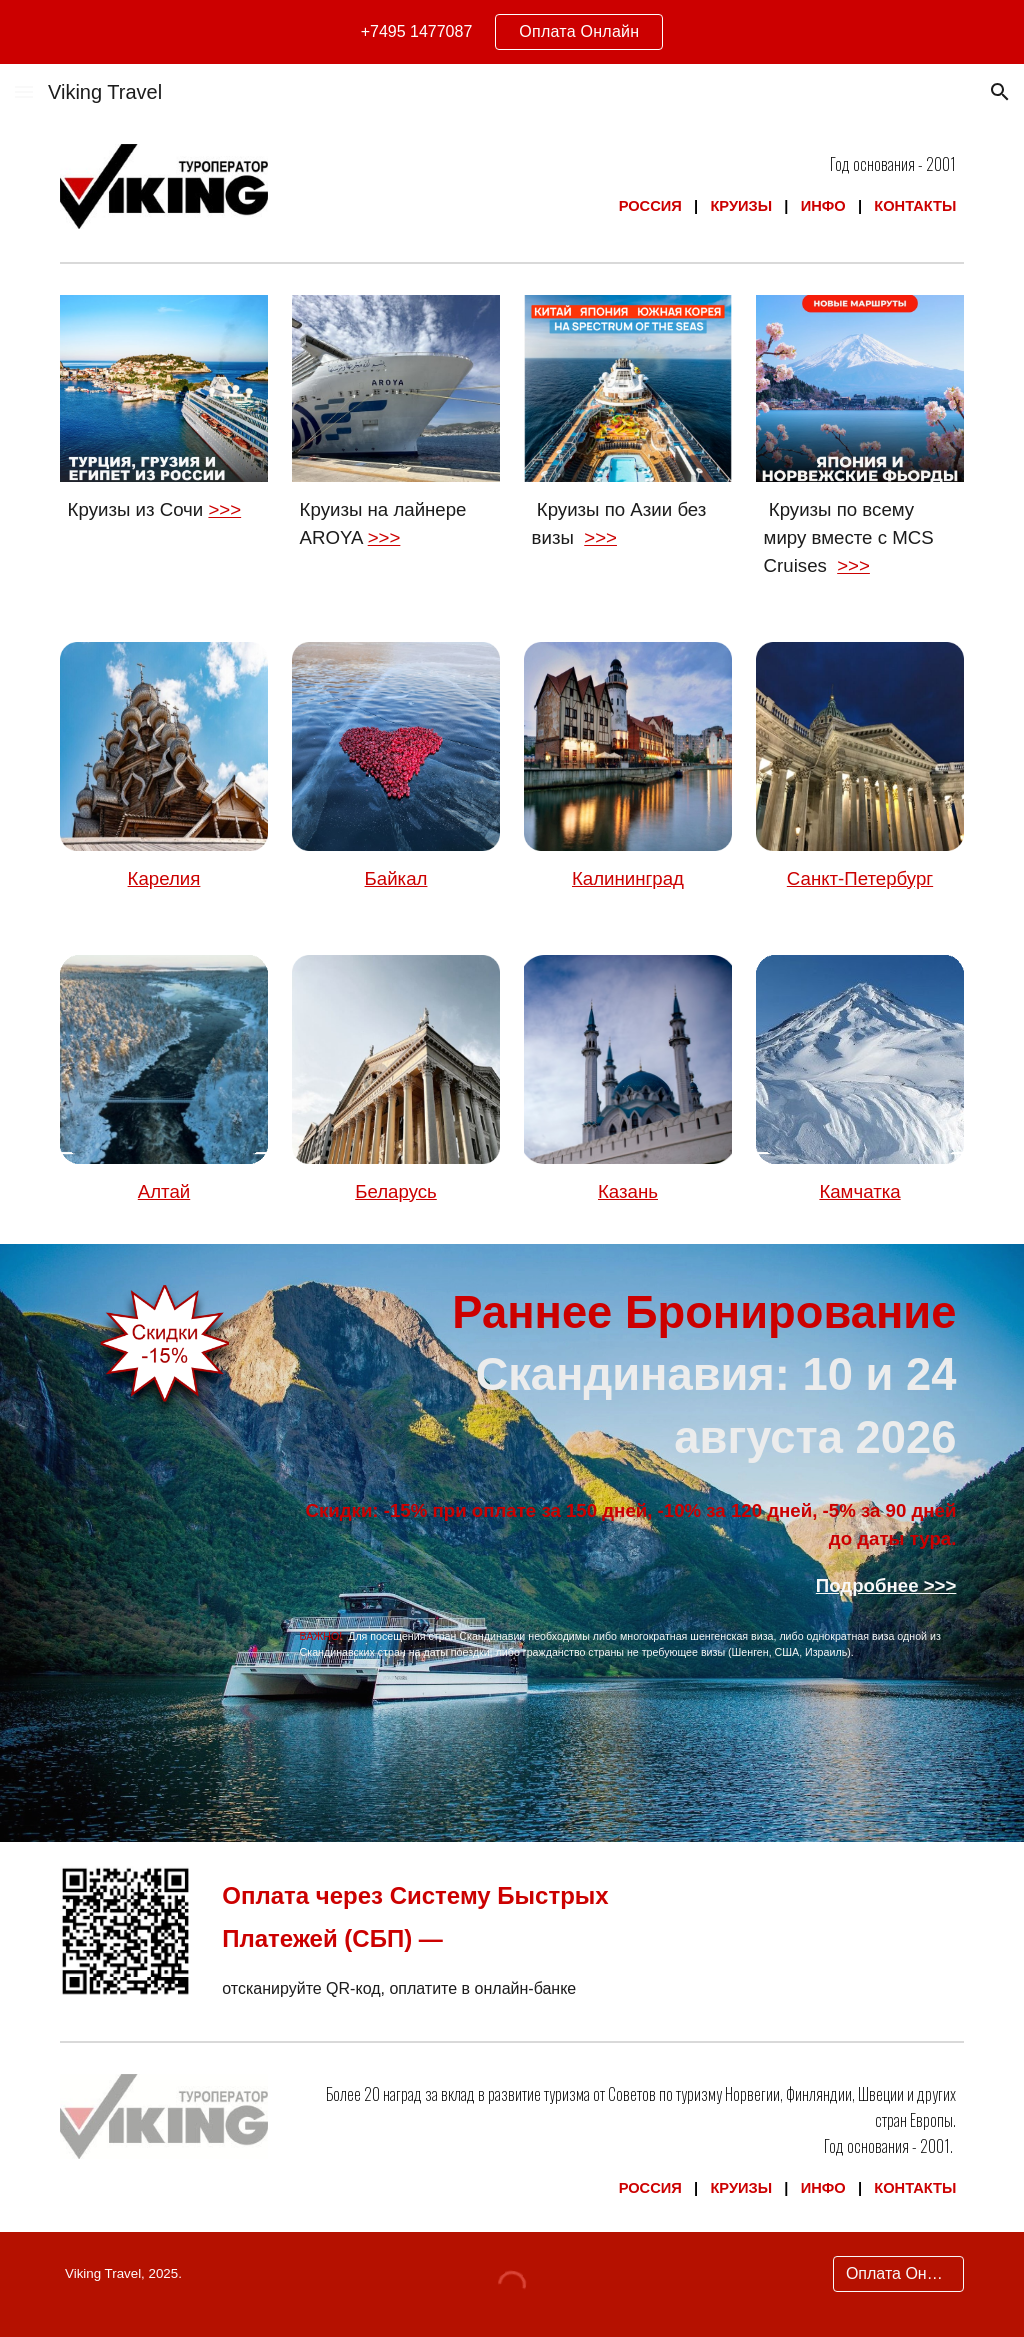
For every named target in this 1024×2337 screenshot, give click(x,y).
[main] (628, 185)
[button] (24, 91)
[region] (512, 32)
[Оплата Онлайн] (898, 2274)
